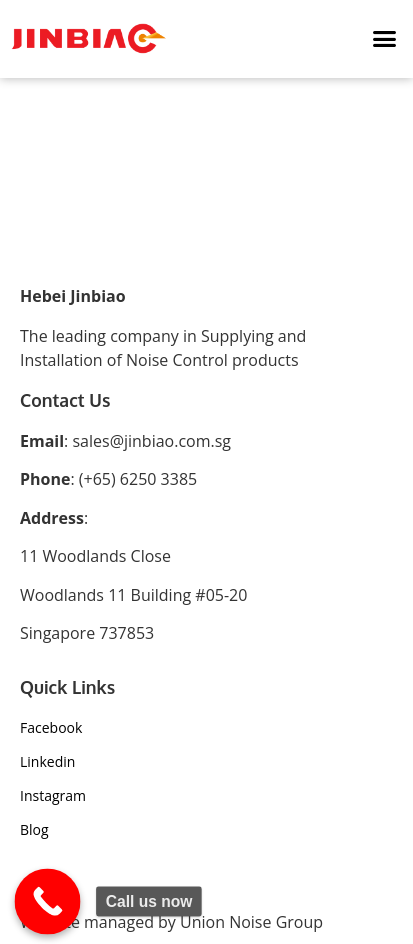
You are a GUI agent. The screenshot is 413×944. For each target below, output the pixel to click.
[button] (385, 39)
